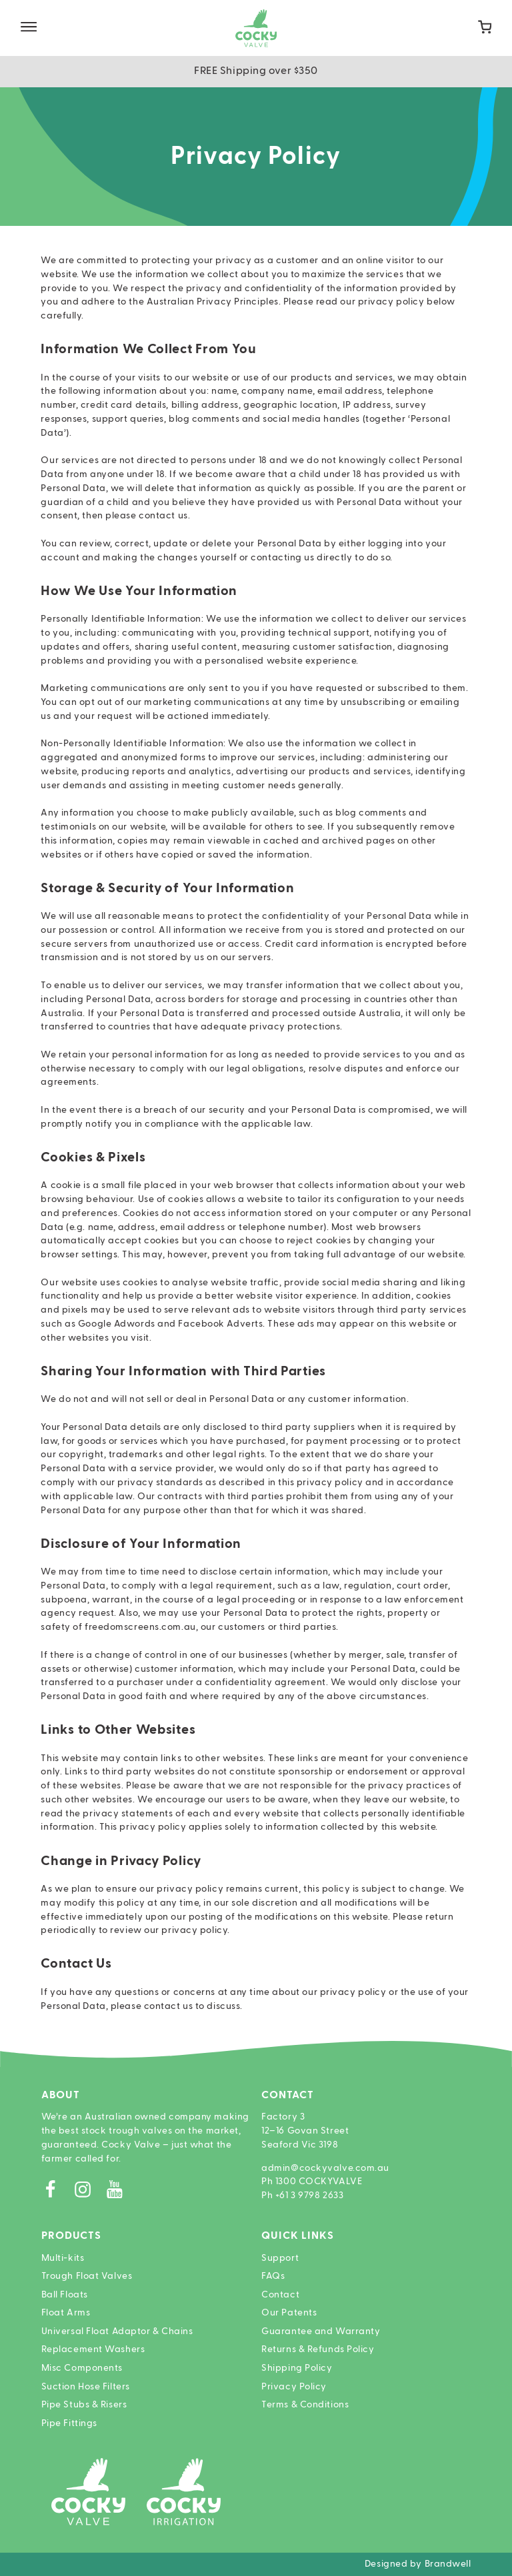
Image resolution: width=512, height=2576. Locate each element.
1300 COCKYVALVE (318, 2181)
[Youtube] (119, 2193)
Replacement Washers (93, 2349)
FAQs (273, 2276)
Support (280, 2258)
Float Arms (66, 2312)
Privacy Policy (294, 2386)
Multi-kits (63, 2258)
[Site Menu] (28, 28)
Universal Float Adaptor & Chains (117, 2331)
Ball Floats (64, 2294)
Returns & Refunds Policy (317, 2349)
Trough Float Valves (87, 2276)
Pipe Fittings (69, 2423)
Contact (280, 2294)
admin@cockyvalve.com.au (325, 2168)
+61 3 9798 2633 (309, 2195)
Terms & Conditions (305, 2404)
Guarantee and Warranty (320, 2331)
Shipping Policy (296, 2368)
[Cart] (485, 28)
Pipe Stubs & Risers (84, 2404)
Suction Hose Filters (85, 2386)
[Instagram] (89, 2193)
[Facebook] (57, 2193)
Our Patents (289, 2312)
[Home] (256, 28)
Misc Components (82, 2368)
